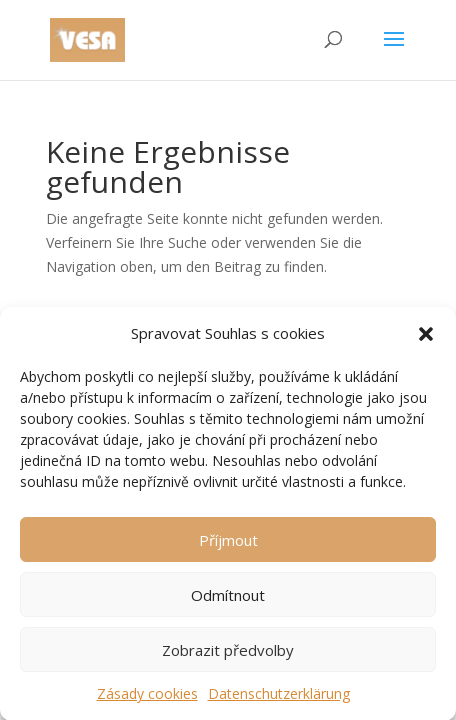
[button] (426, 338)
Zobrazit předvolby (228, 653)
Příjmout (228, 543)
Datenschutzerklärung (279, 697)
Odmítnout (228, 598)
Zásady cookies (147, 697)
